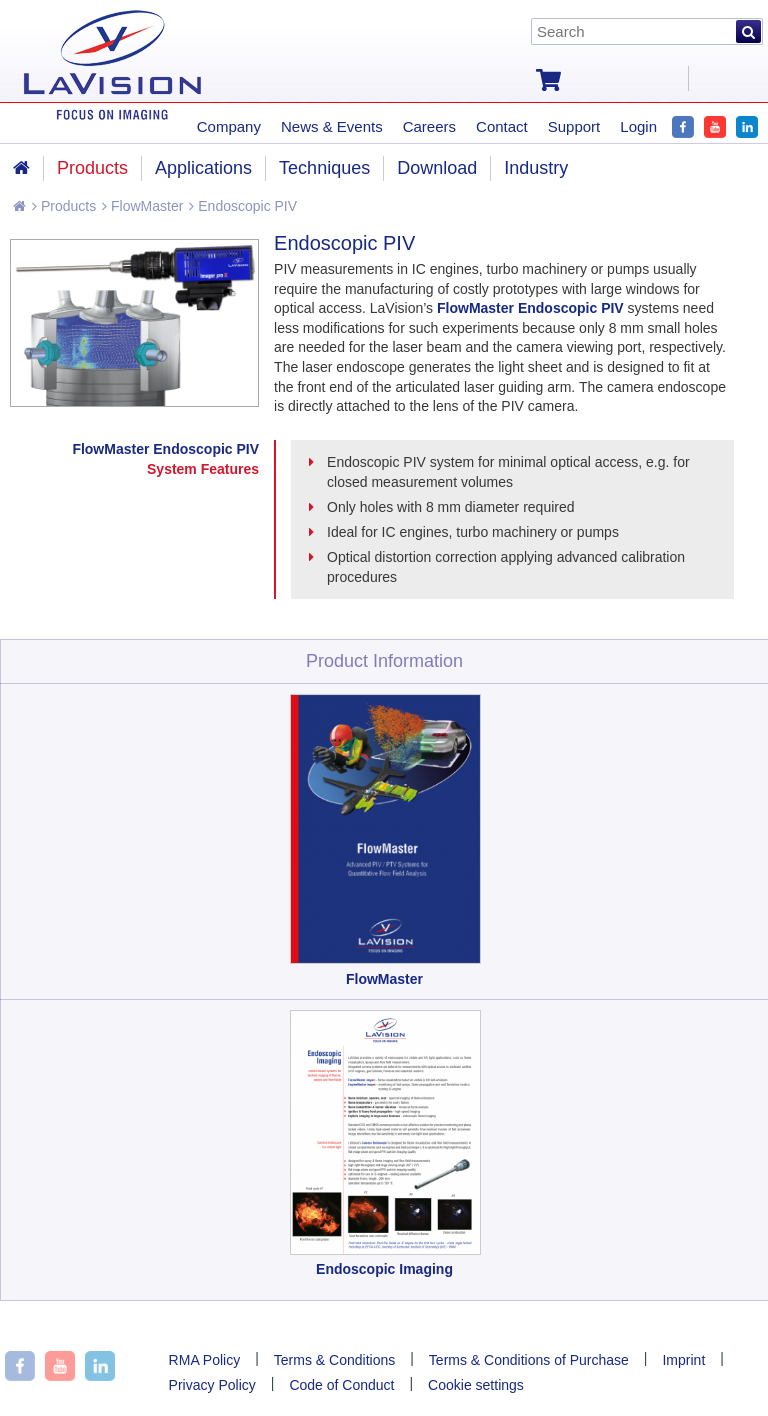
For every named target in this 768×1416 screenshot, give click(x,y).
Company (229, 126)
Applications (203, 168)
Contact (502, 126)
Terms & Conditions (334, 1360)
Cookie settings (476, 1385)
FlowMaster (142, 206)
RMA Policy (205, 1360)
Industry (536, 168)
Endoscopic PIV (243, 206)
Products (64, 206)
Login (638, 126)
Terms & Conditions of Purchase (529, 1360)
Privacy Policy (212, 1385)
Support (574, 126)
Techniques (324, 168)
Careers (429, 126)
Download (437, 168)
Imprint (683, 1360)
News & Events (332, 126)
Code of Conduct (341, 1385)
